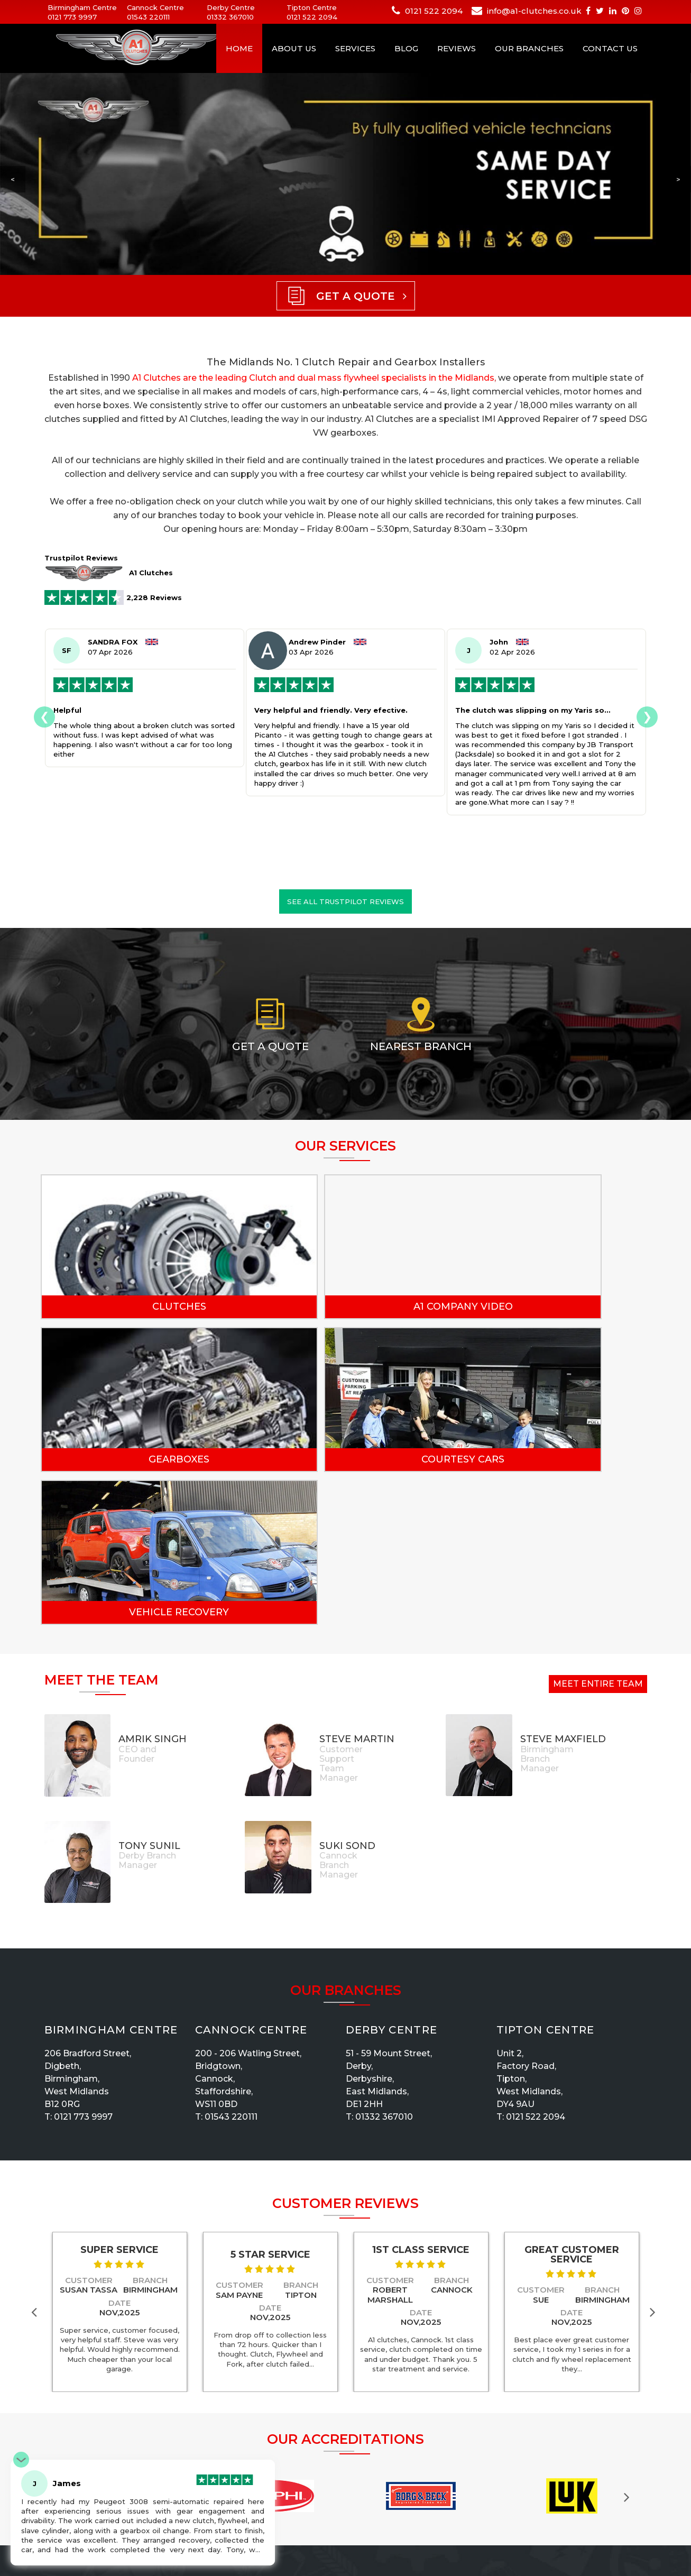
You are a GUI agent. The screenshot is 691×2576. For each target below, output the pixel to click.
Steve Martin (356, 1586)
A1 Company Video (344, 1306)
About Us (294, 48)
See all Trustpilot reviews (345, 901)
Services (355, 48)
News (360, 2526)
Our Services (372, 2499)
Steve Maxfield (563, 1586)
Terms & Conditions (385, 2512)
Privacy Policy (275, 2485)
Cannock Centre (251, 1877)
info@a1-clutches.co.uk (534, 11)
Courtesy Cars (139, 1459)
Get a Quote (270, 1046)
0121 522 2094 (312, 17)
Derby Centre (392, 1877)
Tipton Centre (545, 1877)
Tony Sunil (149, 1693)
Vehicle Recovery (345, 1459)
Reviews (456, 48)
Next (655, 2159)
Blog (406, 48)
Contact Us (610, 48)
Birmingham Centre (111, 1877)
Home (239, 48)
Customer (89, 2127)
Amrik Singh (152, 1586)
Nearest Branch (421, 1046)
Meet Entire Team (598, 1531)
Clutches (140, 1306)
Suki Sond (347, 1693)
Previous (36, 2159)
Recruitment (372, 2471)
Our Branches (529, 48)
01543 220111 (148, 17)
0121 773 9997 (72, 17)
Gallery (362, 2457)
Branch (150, 2127)
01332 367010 (230, 17)
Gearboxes (549, 1306)
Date (119, 2150)
